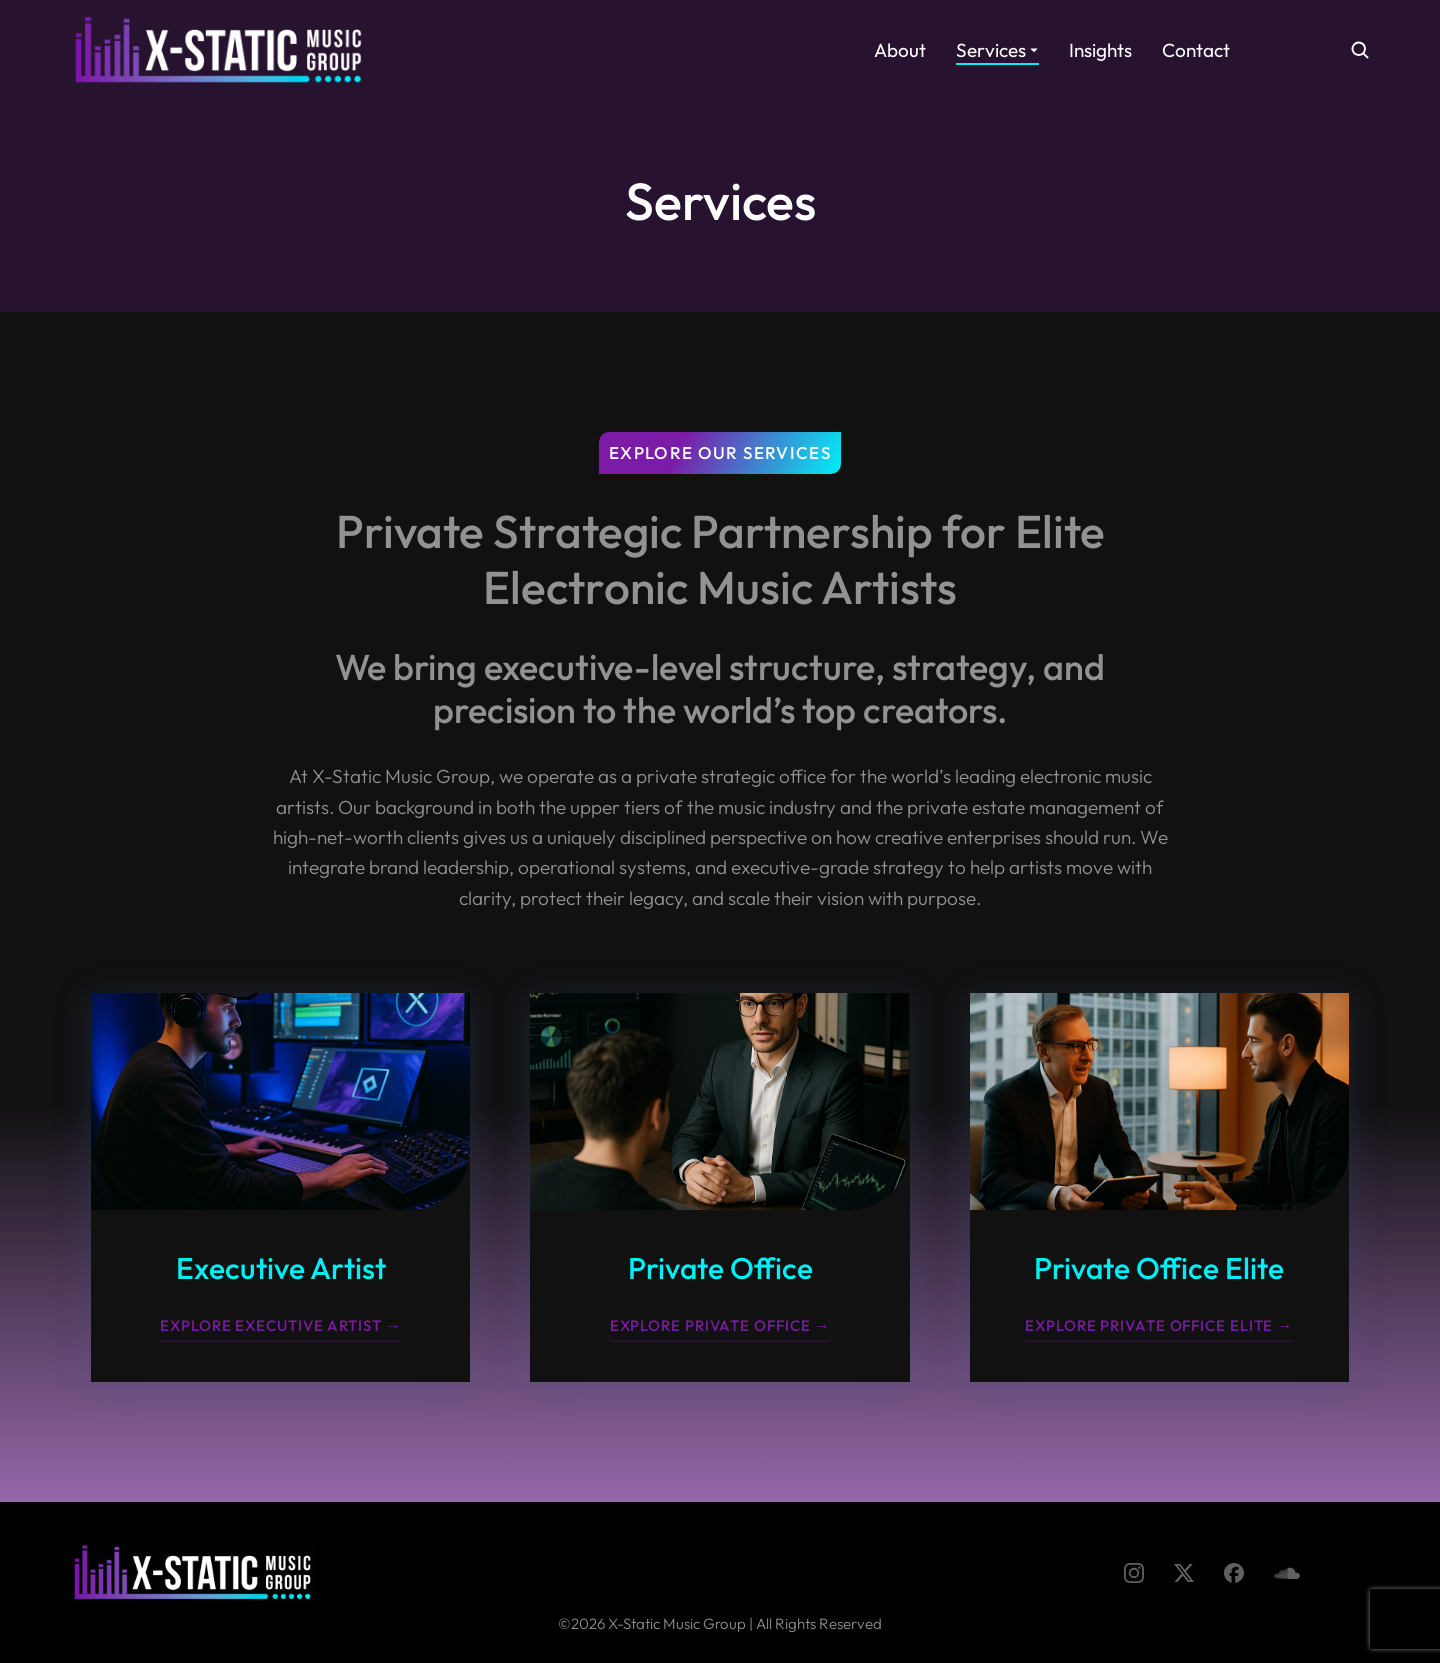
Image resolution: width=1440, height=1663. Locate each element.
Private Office (720, 1268)
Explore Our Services (720, 452)
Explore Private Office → (720, 1325)
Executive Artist (281, 1268)
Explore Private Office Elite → (1159, 1325)
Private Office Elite (1159, 1268)
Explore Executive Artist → (280, 1325)
